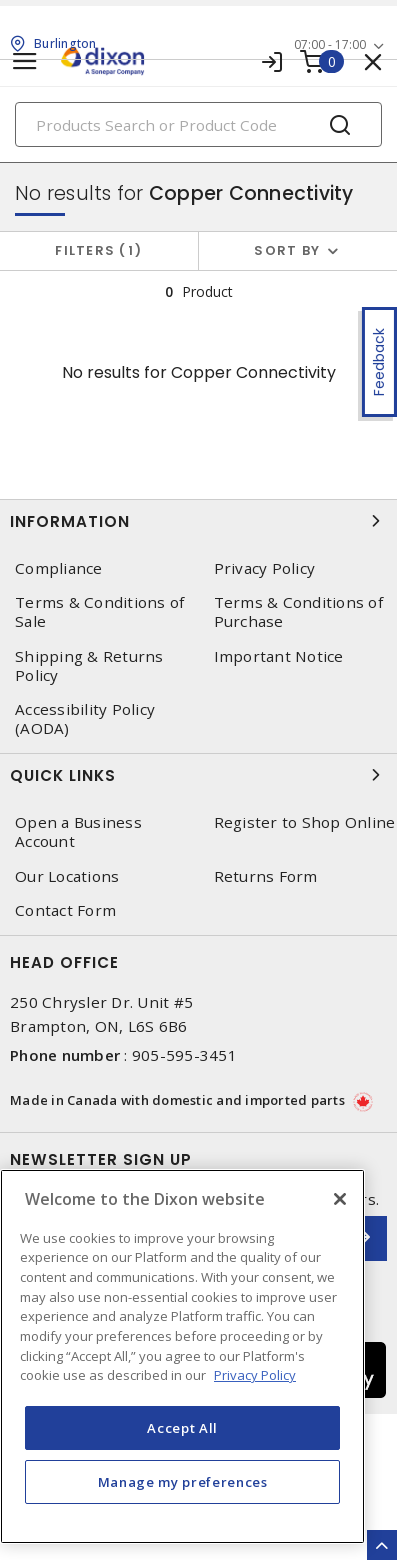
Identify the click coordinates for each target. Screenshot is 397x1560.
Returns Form (266, 876)
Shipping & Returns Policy (89, 666)
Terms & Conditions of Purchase (298, 612)
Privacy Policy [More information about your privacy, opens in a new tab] (255, 1375)
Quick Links (198, 775)
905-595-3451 (184, 1055)
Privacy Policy (265, 568)
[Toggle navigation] (25, 61)
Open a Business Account (78, 832)
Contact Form (65, 910)
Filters (98, 250)
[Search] (198, 124)
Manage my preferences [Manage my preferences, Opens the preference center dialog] (183, 1482)
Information (198, 521)
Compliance (59, 568)
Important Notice (279, 656)
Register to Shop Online (305, 822)
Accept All (182, 1428)
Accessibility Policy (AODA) (85, 719)
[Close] (340, 1199)
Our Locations (67, 876)
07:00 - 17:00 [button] (330, 44)
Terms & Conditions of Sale (99, 612)
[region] (182, 1356)
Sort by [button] (287, 250)
